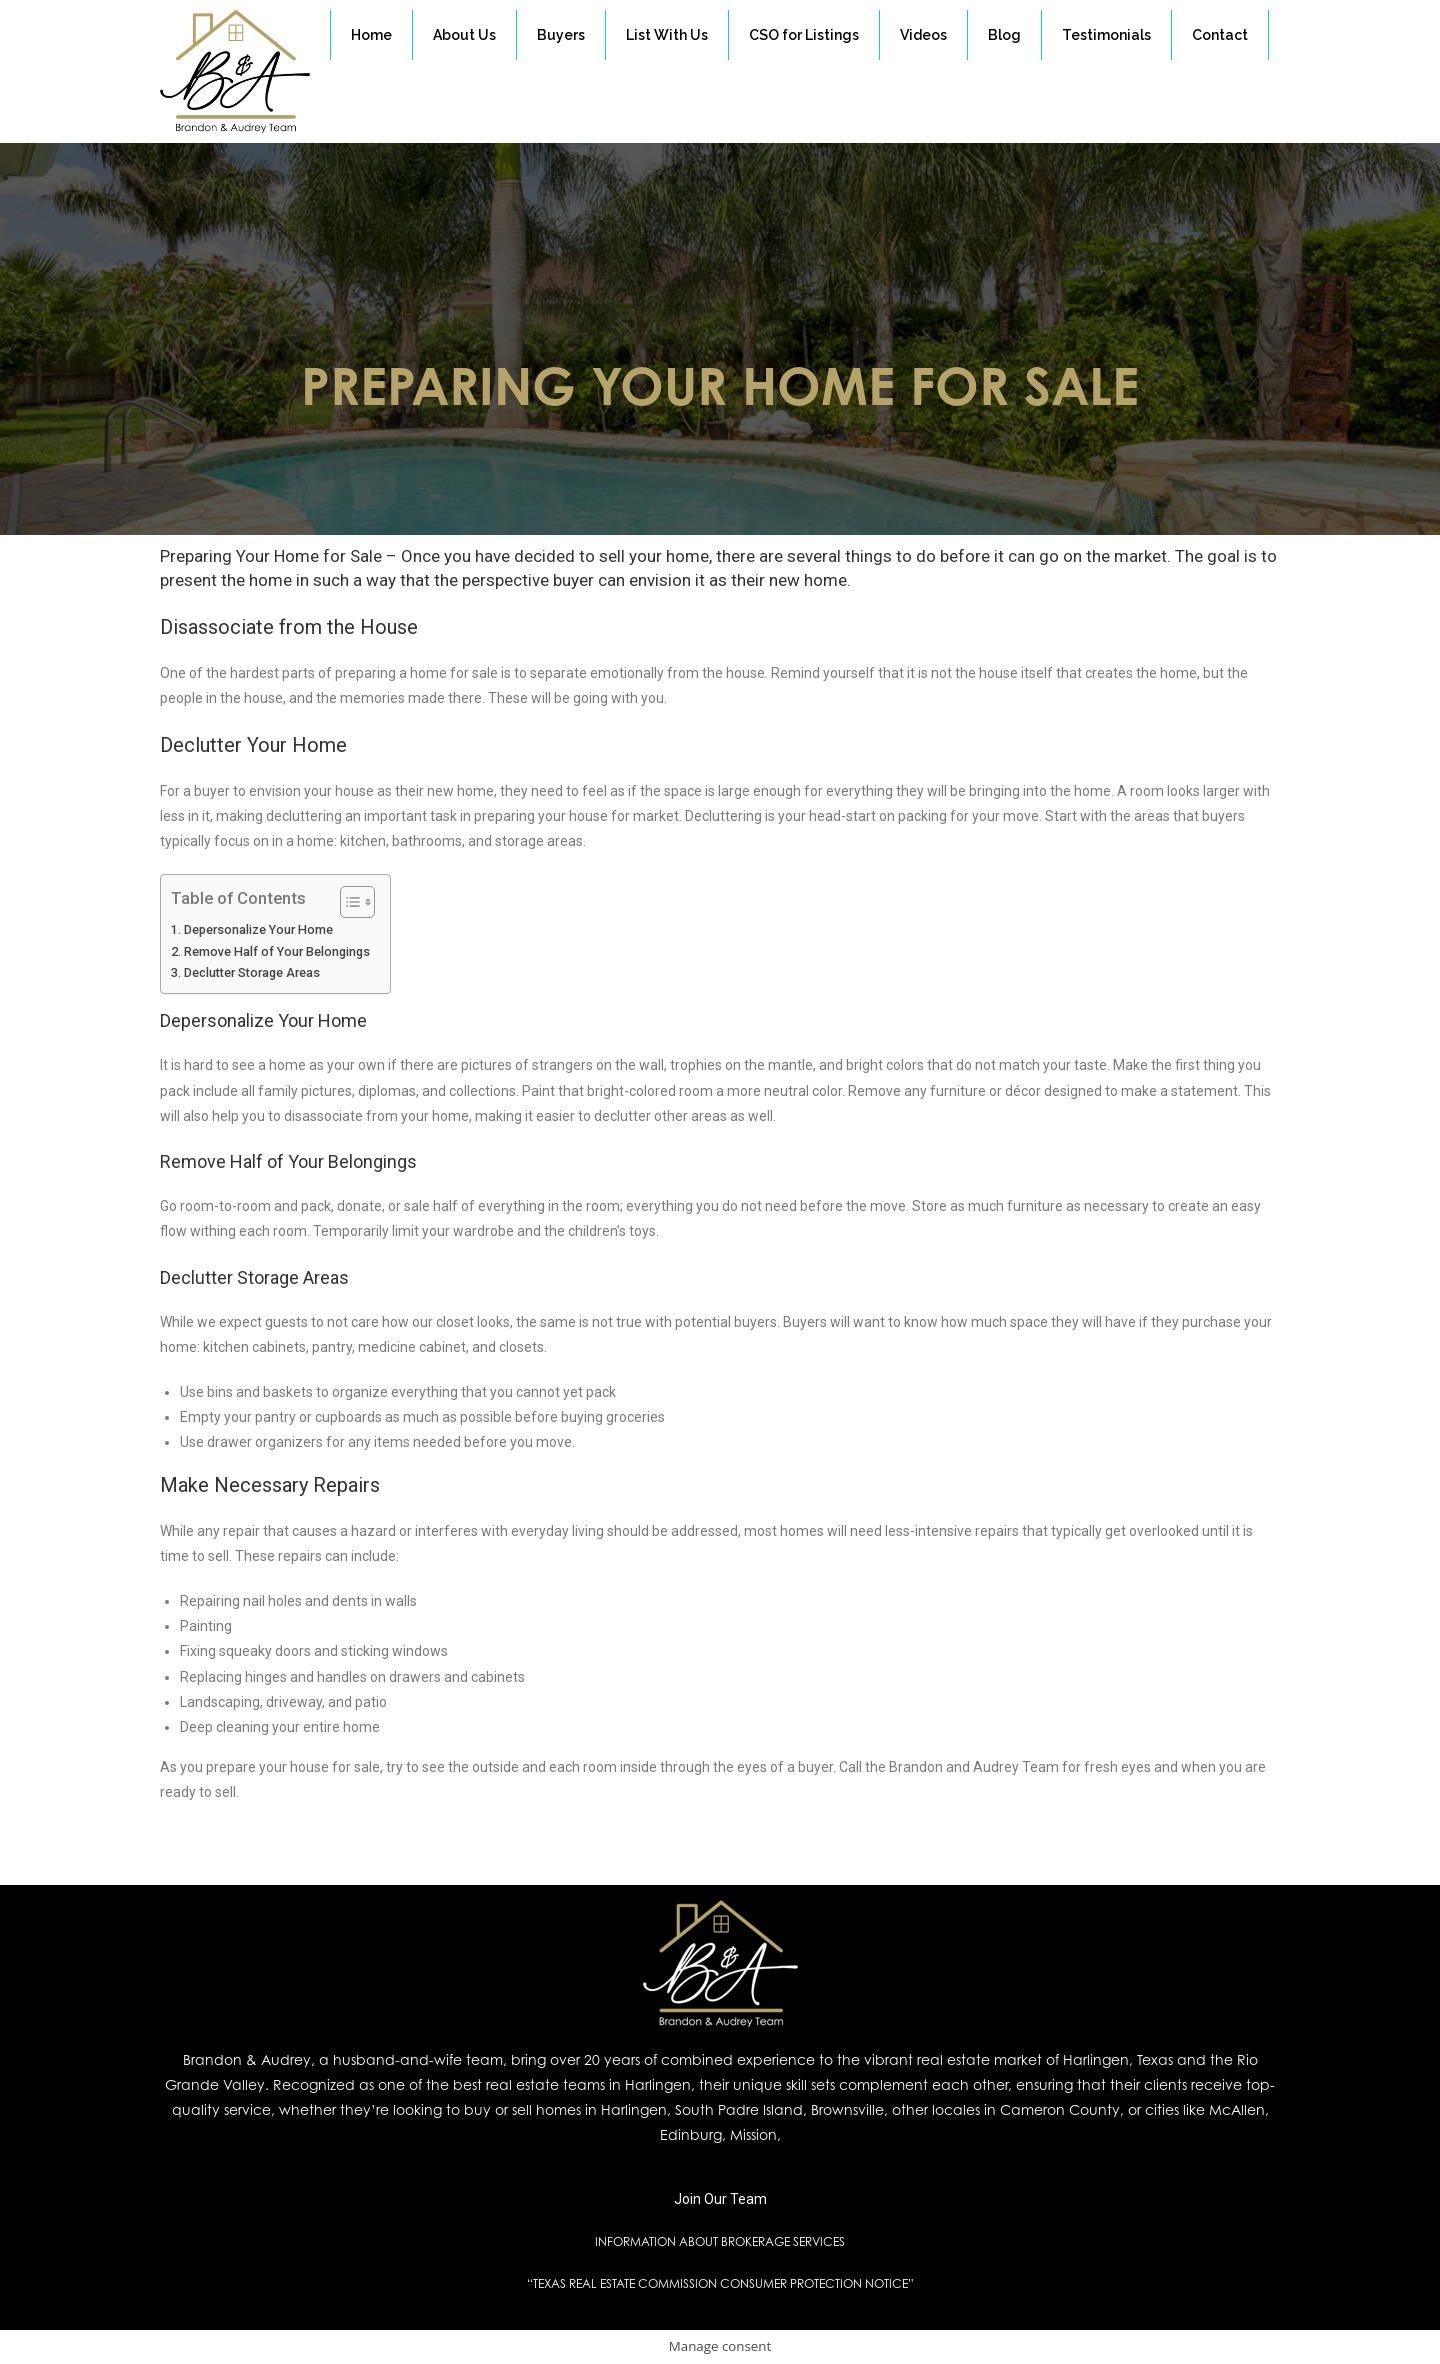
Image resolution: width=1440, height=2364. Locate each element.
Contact (1220, 35)
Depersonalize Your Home (258, 929)
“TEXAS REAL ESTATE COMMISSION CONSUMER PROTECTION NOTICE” (720, 2283)
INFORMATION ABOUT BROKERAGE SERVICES (720, 2241)
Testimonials (1106, 35)
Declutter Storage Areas (252, 972)
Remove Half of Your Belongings (277, 951)
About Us (464, 35)
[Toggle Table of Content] (347, 902)
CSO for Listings (804, 35)
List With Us (667, 35)
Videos (923, 35)
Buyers (561, 35)
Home (371, 35)
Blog (1004, 35)
